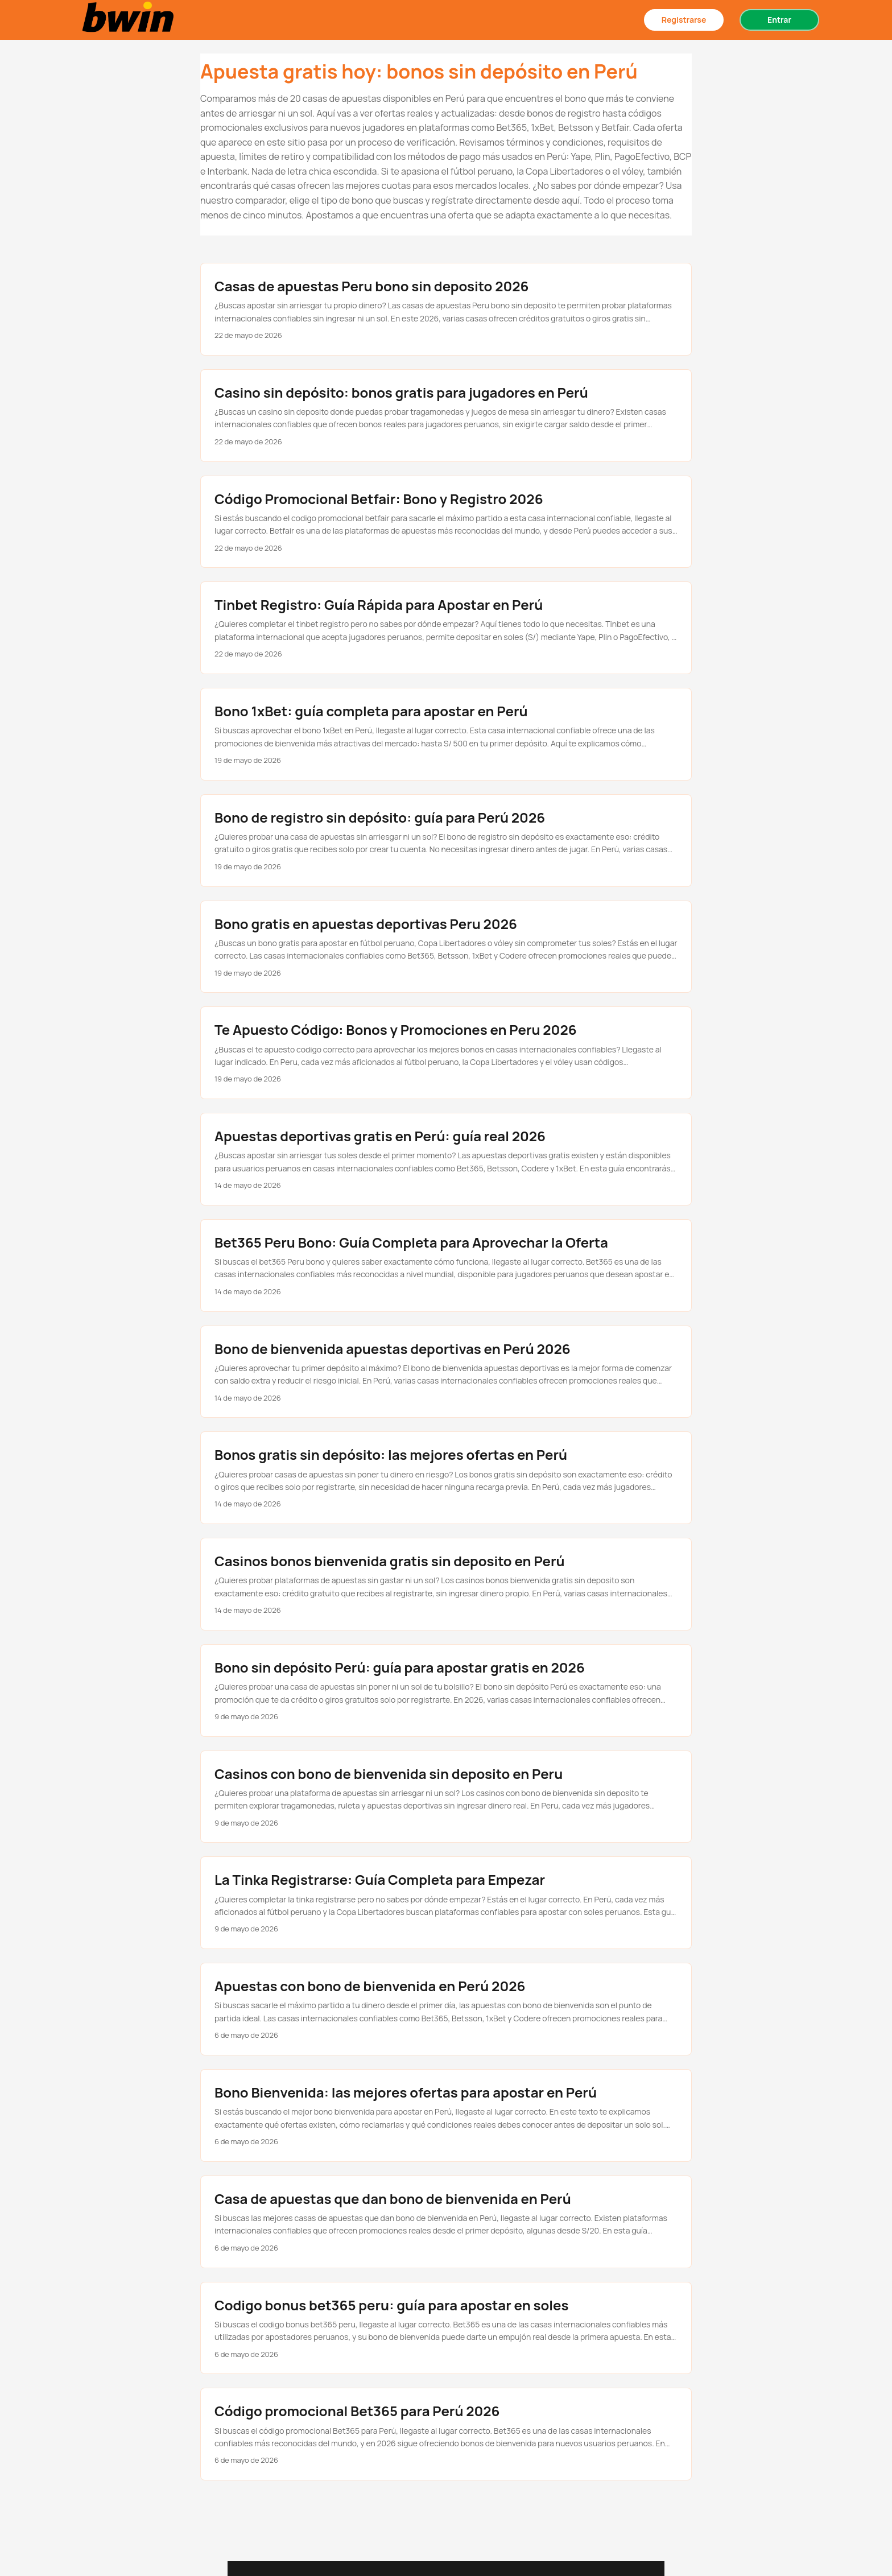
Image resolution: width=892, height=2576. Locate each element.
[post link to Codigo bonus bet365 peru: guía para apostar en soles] (446, 2328)
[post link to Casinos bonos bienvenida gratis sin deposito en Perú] (446, 1584)
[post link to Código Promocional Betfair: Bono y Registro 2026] (446, 522)
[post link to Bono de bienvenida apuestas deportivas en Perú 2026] (446, 1372)
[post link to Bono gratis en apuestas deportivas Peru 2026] (446, 947)
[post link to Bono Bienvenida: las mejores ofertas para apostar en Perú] (446, 2115)
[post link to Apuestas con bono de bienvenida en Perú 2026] (446, 2009)
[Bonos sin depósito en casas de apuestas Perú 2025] (130, 20)
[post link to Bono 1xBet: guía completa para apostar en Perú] (446, 734)
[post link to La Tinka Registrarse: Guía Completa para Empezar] (446, 1902)
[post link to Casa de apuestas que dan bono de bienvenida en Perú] (446, 2222)
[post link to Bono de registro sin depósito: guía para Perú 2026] (446, 840)
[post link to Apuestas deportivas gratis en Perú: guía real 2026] (446, 1159)
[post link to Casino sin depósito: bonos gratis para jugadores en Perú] (446, 415)
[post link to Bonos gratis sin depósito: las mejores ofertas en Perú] (446, 1478)
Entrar (779, 19)
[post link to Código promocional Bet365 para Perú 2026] (446, 2434)
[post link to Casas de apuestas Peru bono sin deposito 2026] (446, 309)
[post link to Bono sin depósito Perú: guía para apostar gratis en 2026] (446, 1690)
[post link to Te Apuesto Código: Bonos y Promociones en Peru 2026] (446, 1053)
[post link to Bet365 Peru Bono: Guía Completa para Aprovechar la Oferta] (446, 1265)
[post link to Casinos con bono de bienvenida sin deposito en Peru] (446, 1797)
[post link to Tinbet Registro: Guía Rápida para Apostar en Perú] (446, 628)
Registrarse (684, 19)
